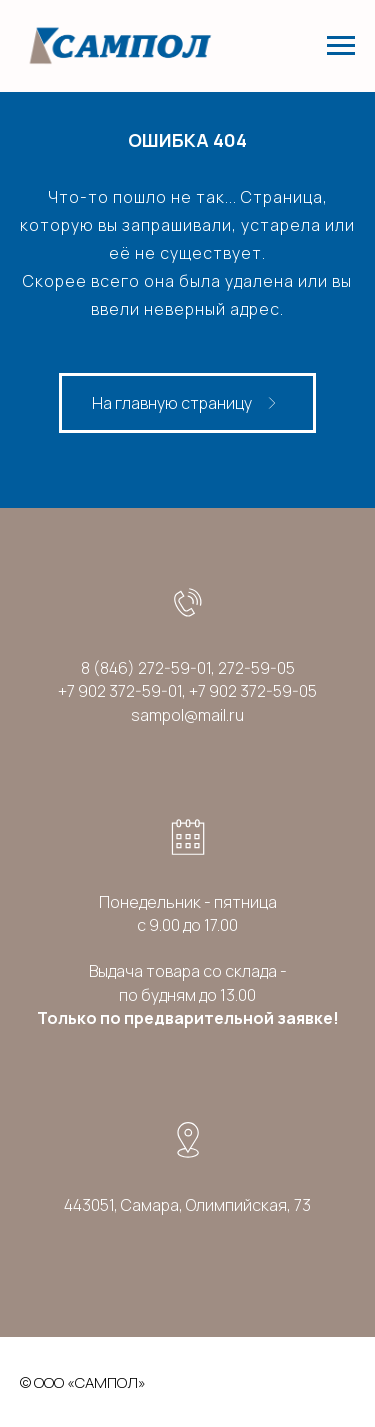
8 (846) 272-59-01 (146, 668)
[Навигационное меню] (341, 46)
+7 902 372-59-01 (120, 691)
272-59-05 (256, 668)
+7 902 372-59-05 (253, 691)
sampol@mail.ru (187, 715)
